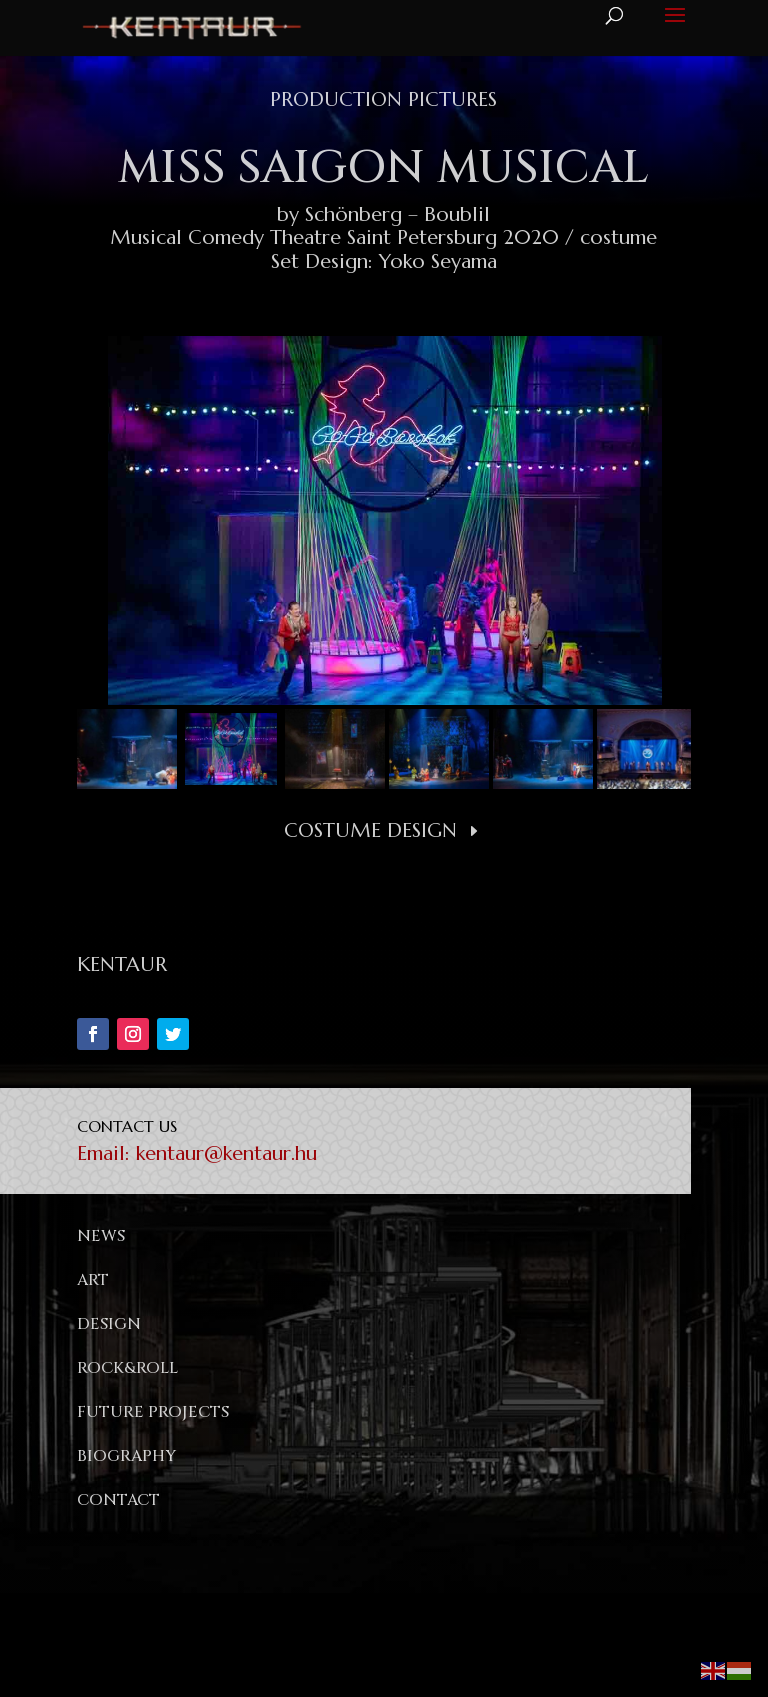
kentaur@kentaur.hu (226, 1153)
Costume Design (370, 830)
